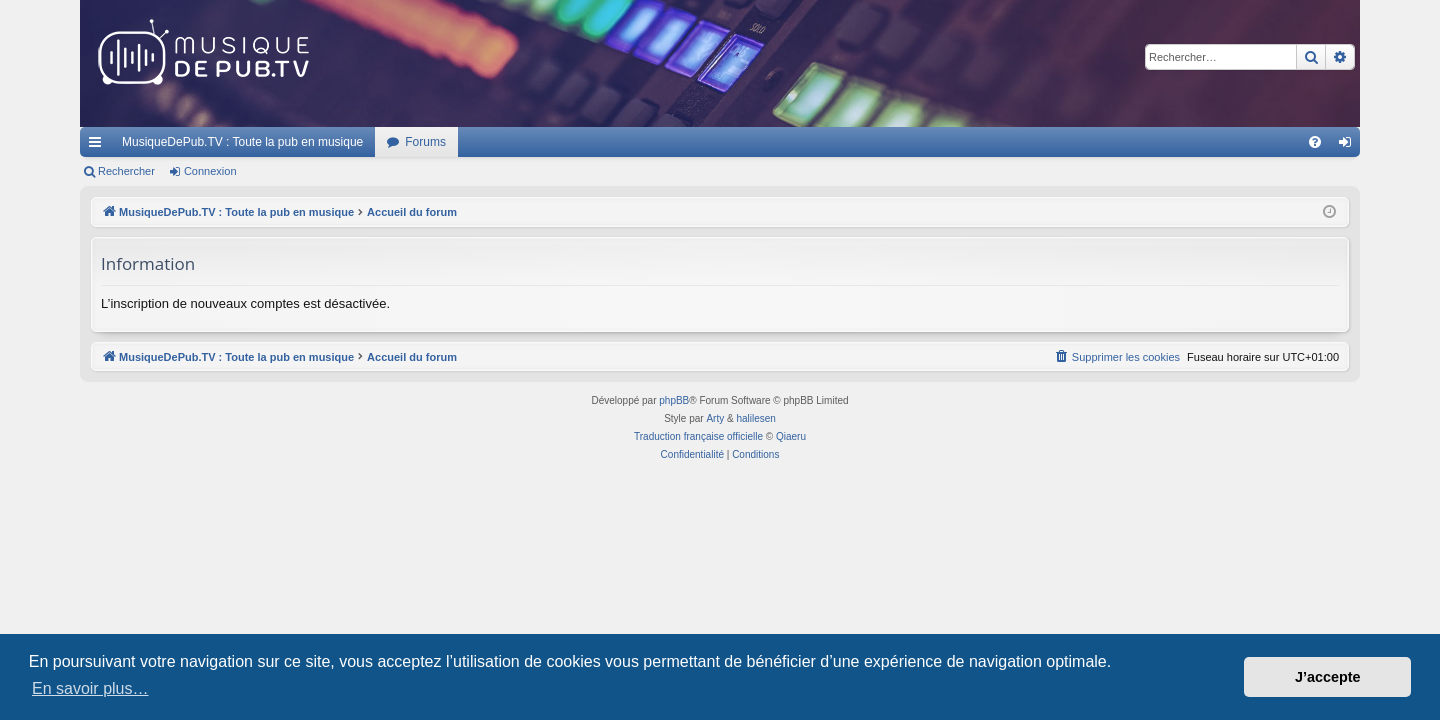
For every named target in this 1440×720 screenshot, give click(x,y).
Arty (715, 418)
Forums (425, 142)
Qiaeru (791, 436)
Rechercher (126, 171)
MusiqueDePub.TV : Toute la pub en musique (242, 142)
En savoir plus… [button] (90, 688)
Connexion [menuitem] (1349, 146)
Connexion (210, 171)
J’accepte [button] (1328, 677)
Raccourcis (99, 146)
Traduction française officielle (698, 436)
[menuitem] (1315, 142)
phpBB (674, 400)
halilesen (755, 418)
